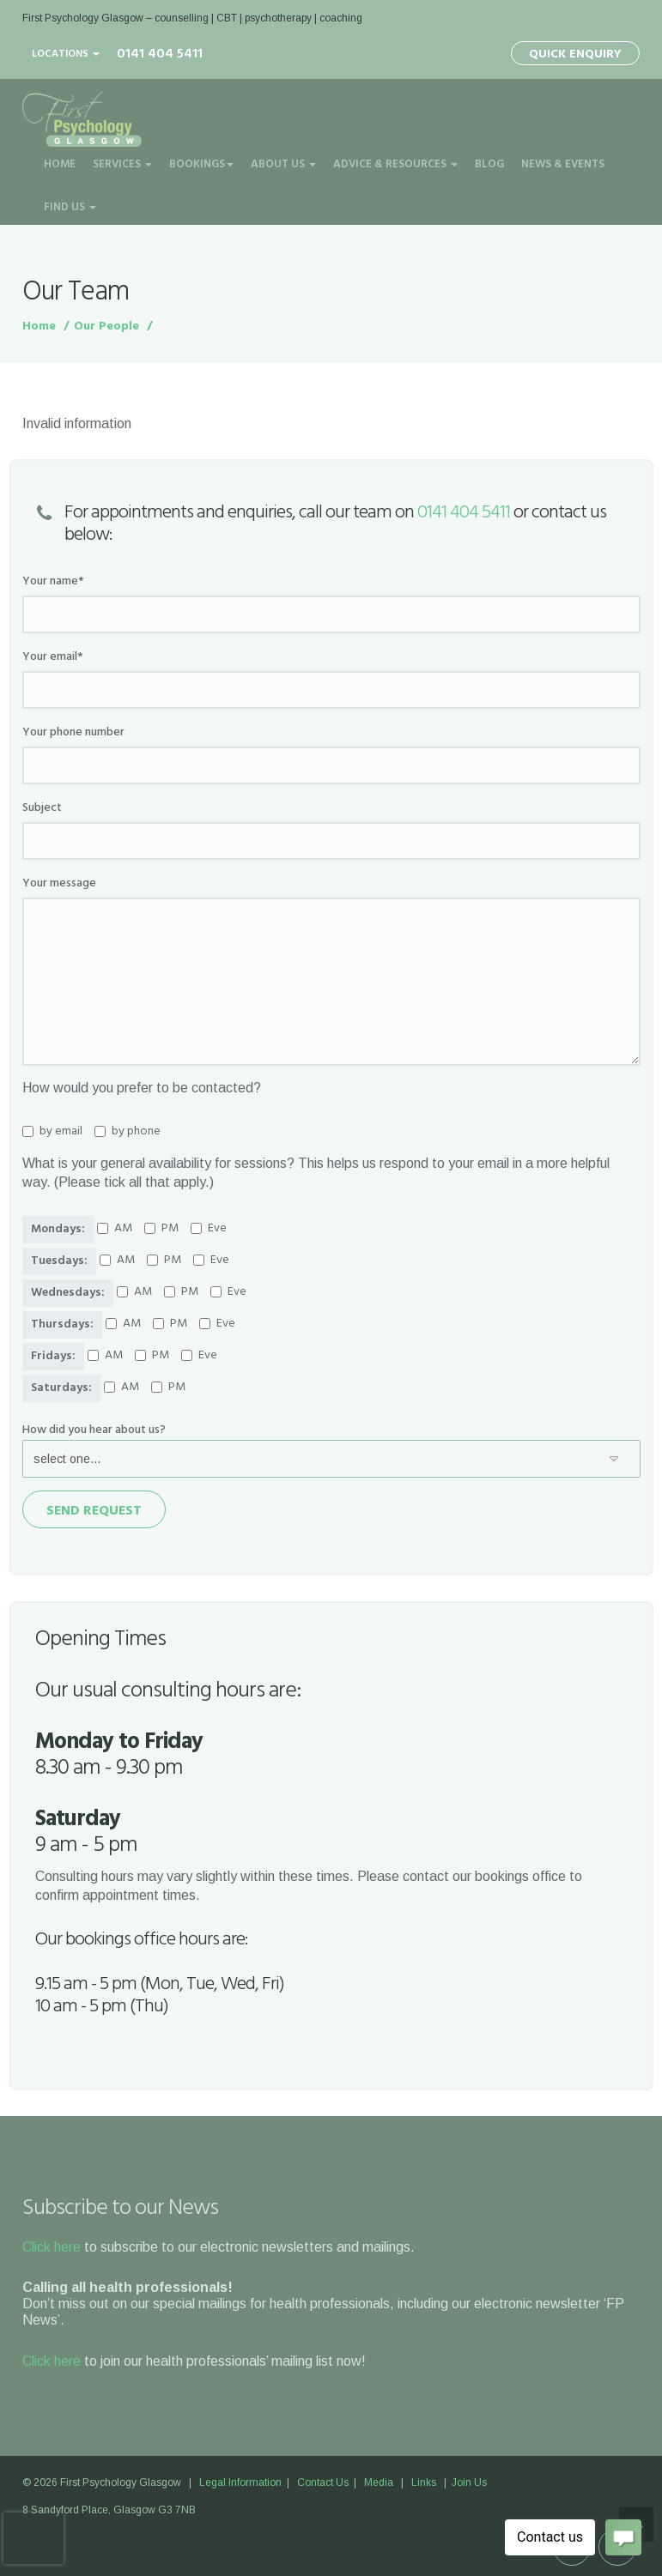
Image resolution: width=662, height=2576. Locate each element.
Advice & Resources (395, 164)
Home (60, 164)
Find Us (70, 207)
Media (378, 2482)
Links (423, 2482)
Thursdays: (62, 1324)
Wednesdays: (68, 1293)
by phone (127, 1131)
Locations (66, 54)
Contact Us (323, 2482)
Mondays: (58, 1229)
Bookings (201, 164)
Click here (51, 2247)
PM (161, 1228)
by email (52, 1131)
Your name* (53, 581)
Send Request (94, 1511)
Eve (209, 1228)
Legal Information (240, 2482)
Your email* (52, 657)
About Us (283, 164)
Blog (489, 164)
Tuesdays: (59, 1261)
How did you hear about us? (94, 1430)
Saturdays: (61, 1388)
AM (114, 1228)
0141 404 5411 (463, 513)
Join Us (469, 2482)
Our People (106, 326)
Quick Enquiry (575, 54)
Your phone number (73, 732)
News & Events (562, 164)
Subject (42, 808)
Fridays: (53, 1356)
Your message (59, 883)
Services (122, 164)
